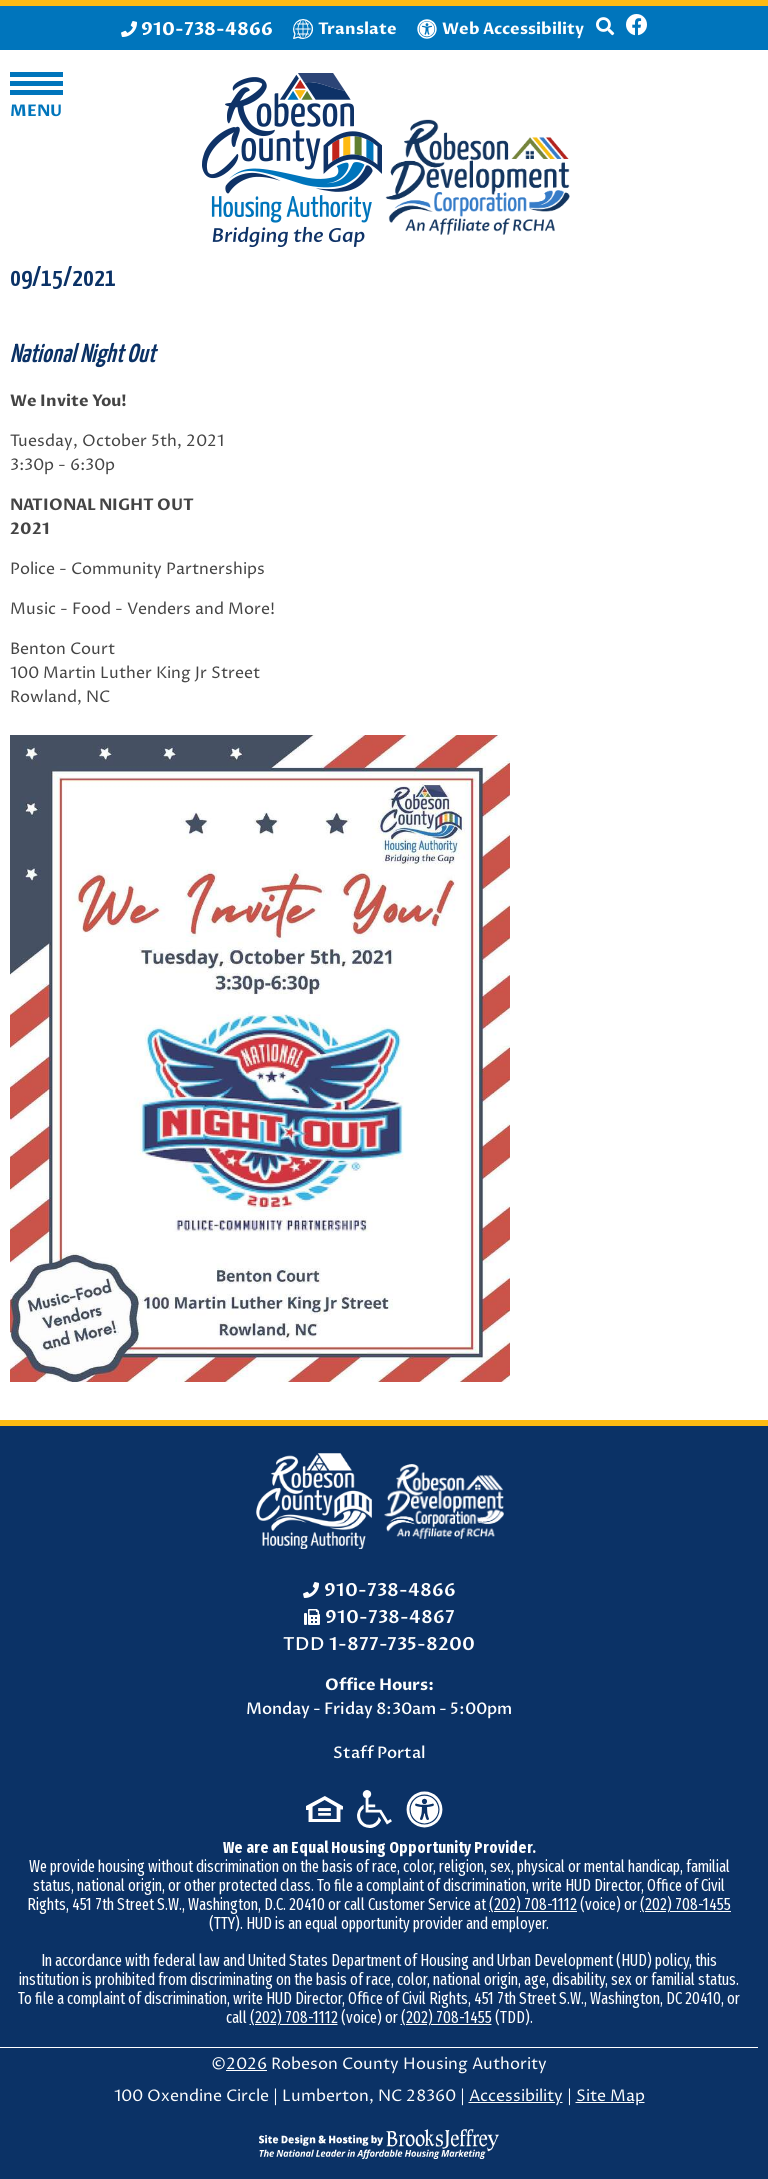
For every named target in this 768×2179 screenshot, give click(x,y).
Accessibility (516, 2096)
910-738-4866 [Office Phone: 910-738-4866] (390, 1590)
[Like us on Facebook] (637, 28)
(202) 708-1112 (533, 1904)
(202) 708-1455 (685, 1904)
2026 (246, 2064)
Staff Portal (379, 1753)
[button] (605, 35)
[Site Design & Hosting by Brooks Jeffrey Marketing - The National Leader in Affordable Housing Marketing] (379, 2143)
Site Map (610, 2096)
